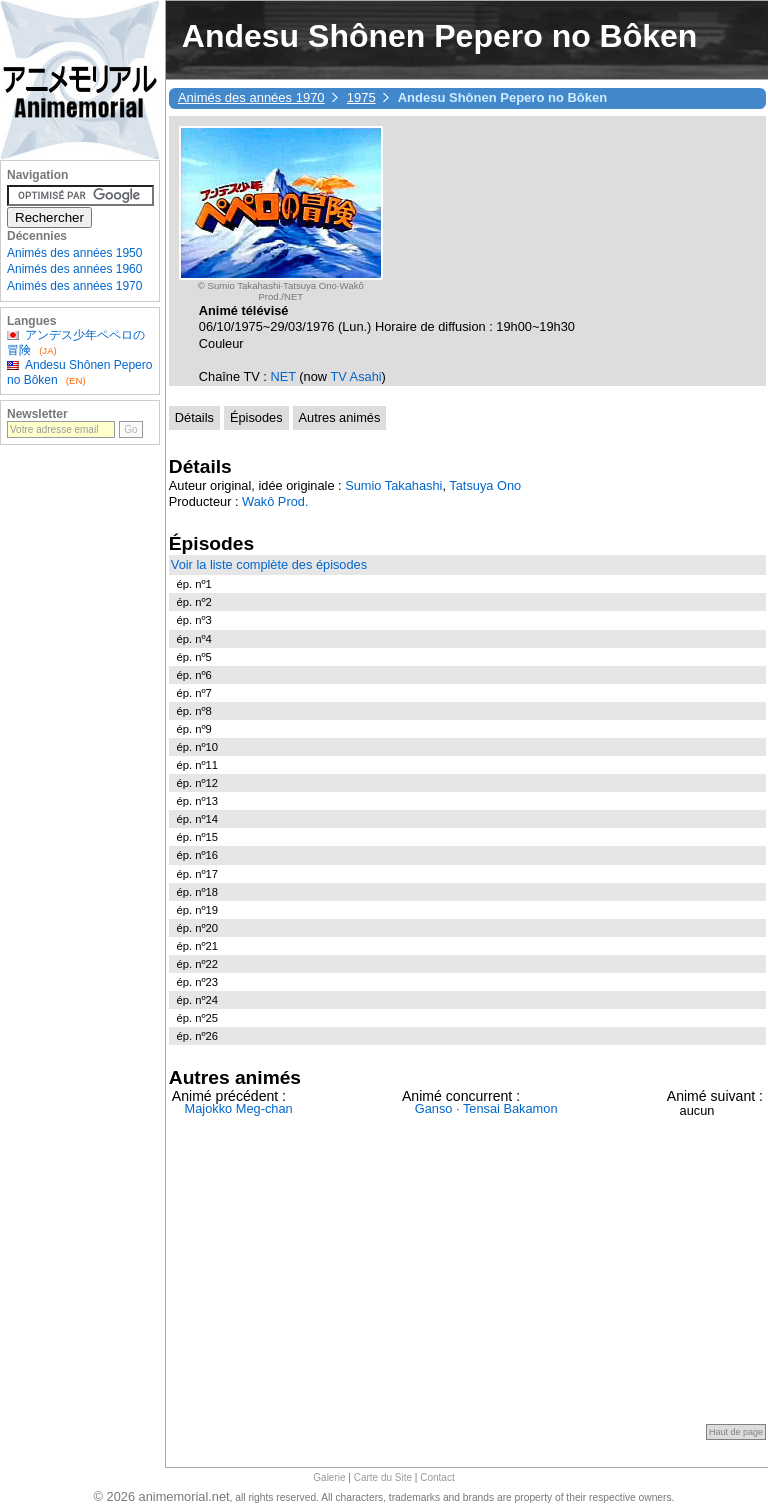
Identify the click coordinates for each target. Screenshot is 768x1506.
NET (284, 376)
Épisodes (256, 417)
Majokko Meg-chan (239, 1108)
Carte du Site (383, 1477)
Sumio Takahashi (393, 485)
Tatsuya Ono (485, 485)
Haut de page (736, 1432)
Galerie (329, 1477)
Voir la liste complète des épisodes (269, 564)
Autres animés (340, 417)
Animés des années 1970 (251, 97)
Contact (437, 1477)
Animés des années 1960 (74, 269)
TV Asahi (355, 376)
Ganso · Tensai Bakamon (486, 1108)
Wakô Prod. (275, 501)
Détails (194, 417)
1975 (361, 97)
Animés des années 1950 (74, 253)
